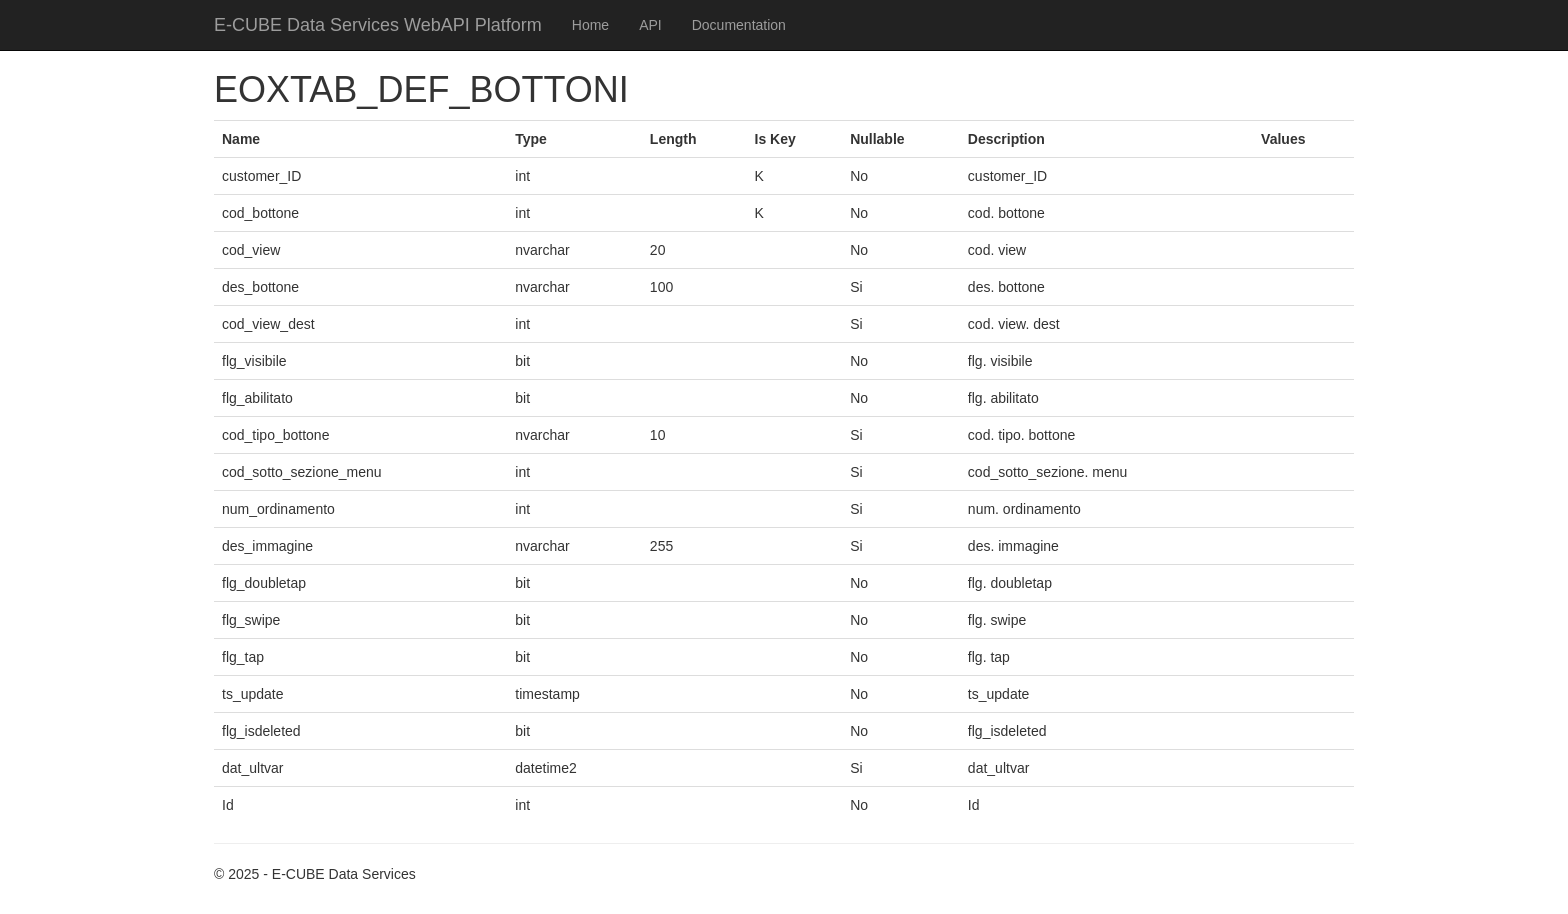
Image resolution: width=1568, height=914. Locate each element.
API (650, 25)
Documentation (739, 25)
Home (590, 25)
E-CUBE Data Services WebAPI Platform (378, 25)
